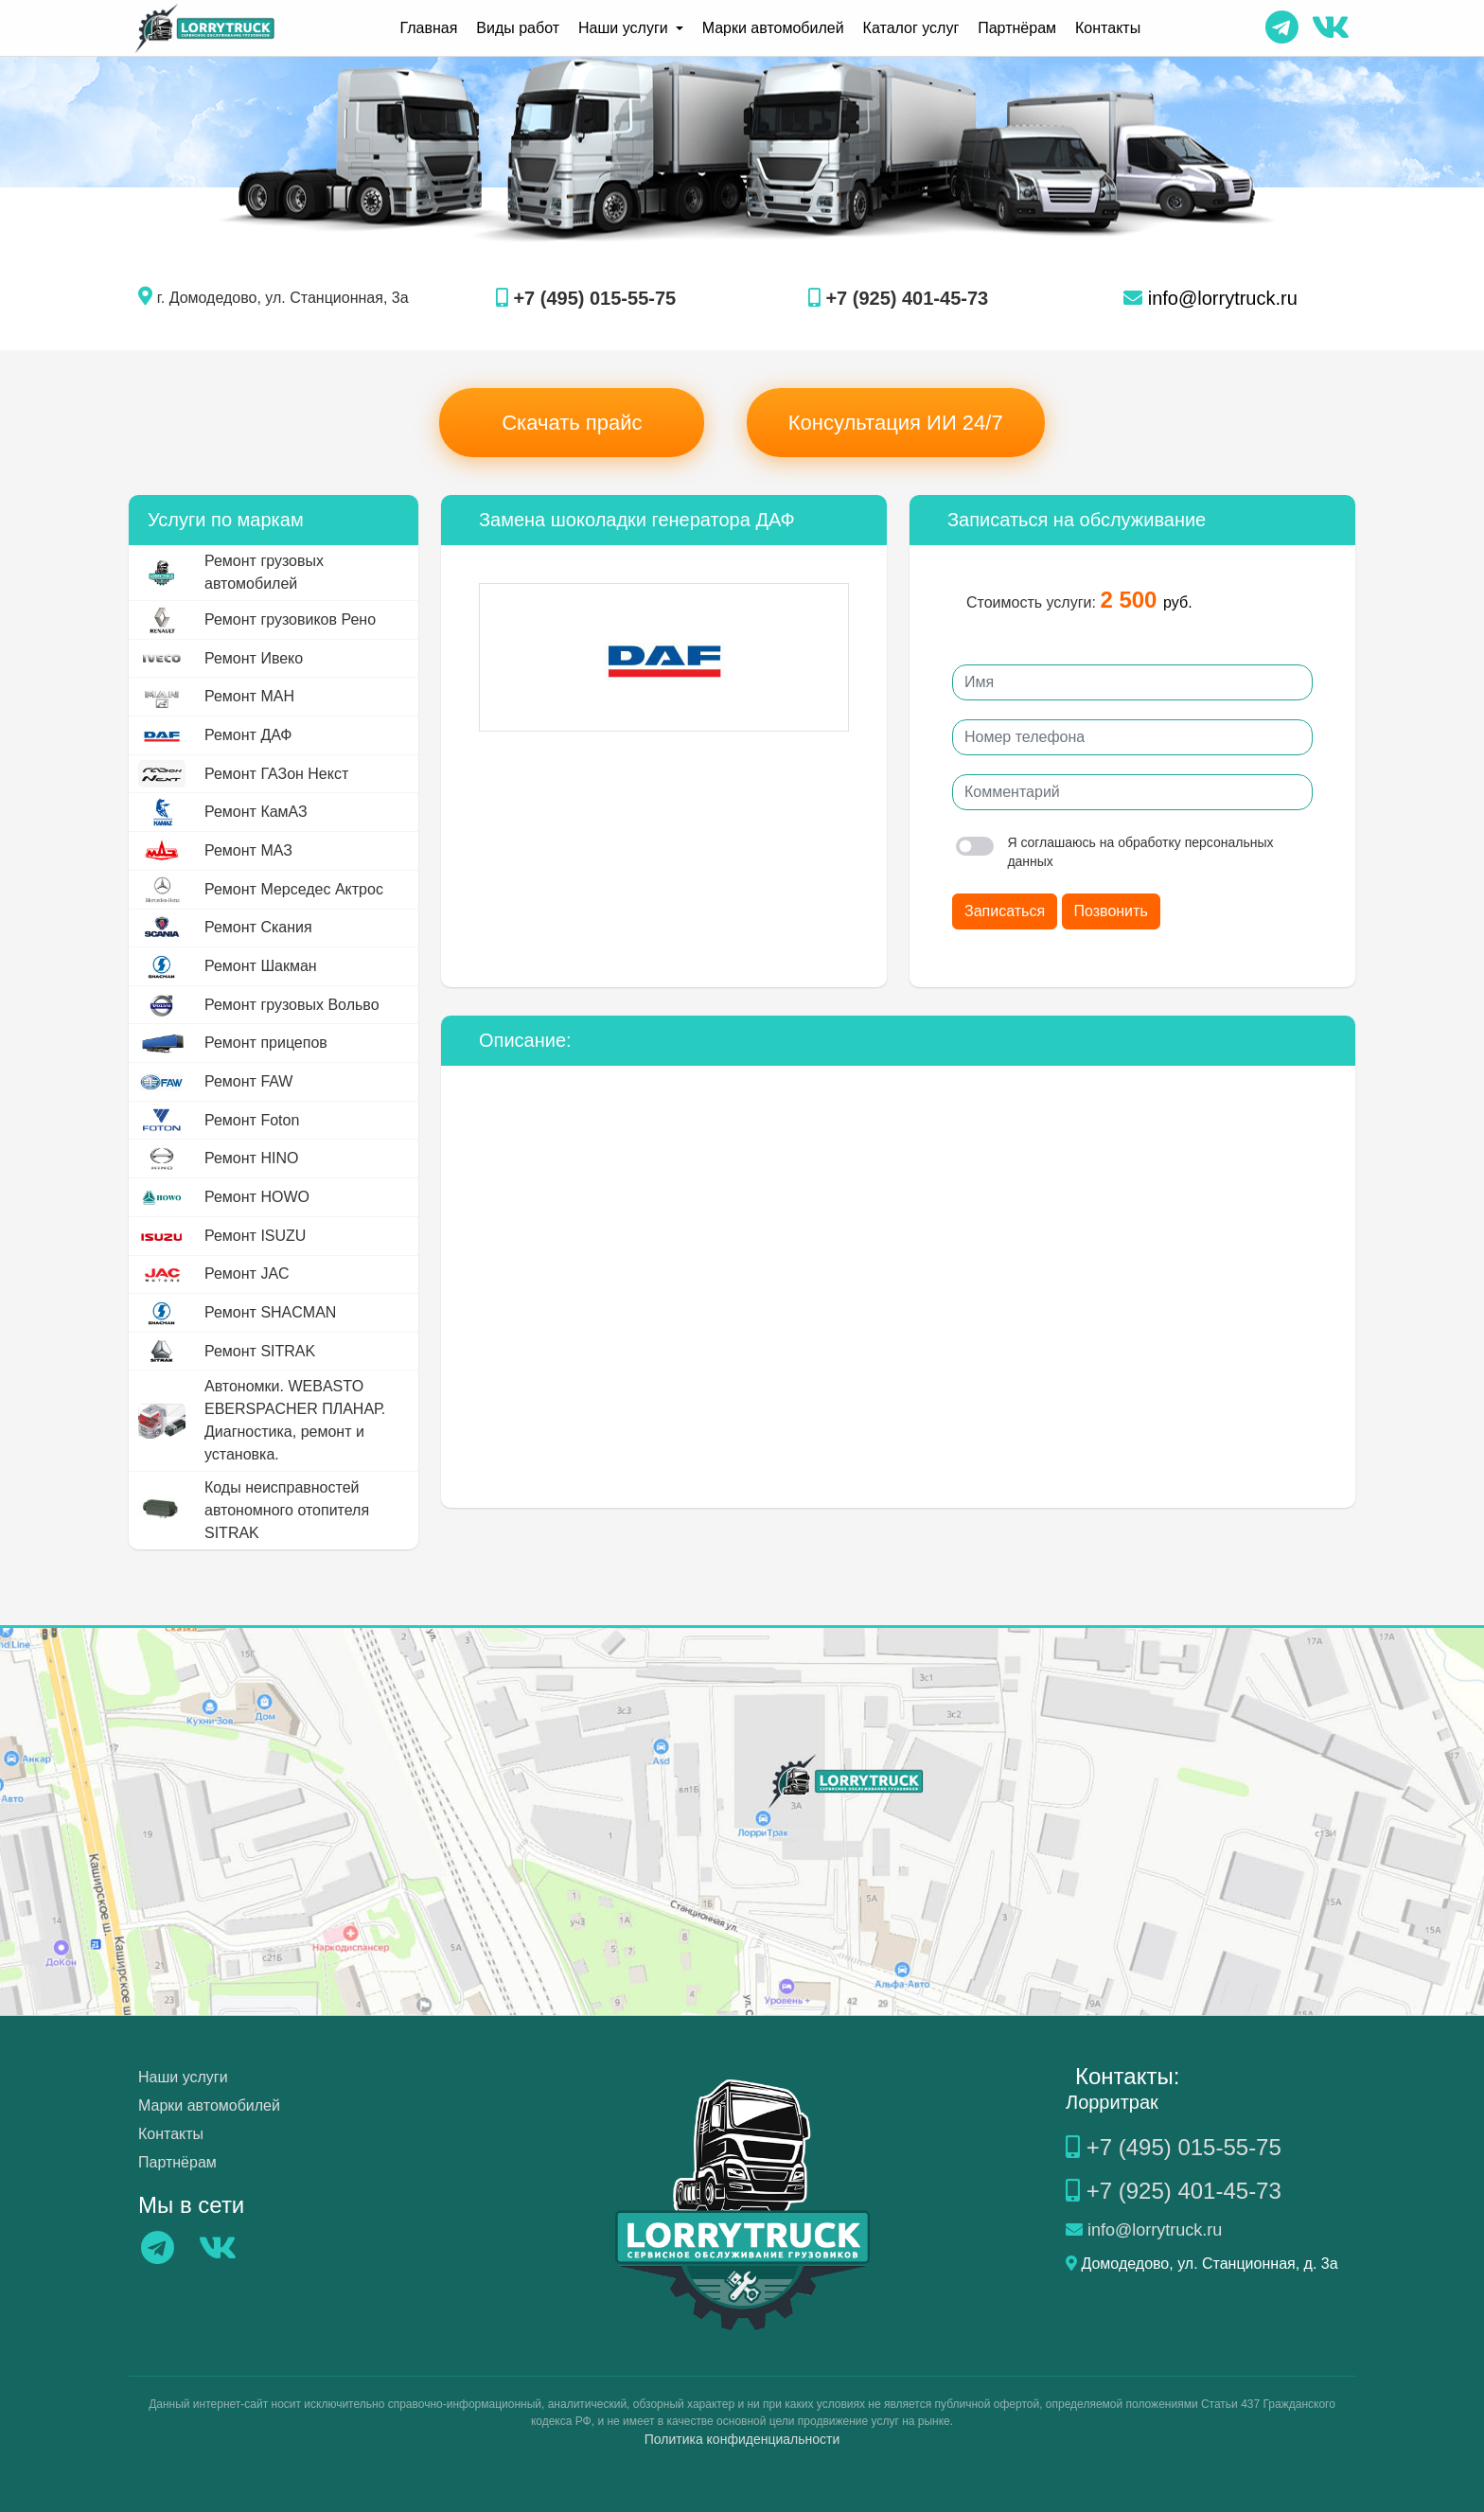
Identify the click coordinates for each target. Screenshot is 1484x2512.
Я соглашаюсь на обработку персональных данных (1115, 852)
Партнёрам (1017, 28)
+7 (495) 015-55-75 (586, 298)
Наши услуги (183, 2077)
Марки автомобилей (773, 28)
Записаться (1004, 911)
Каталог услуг (911, 28)
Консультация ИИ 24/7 (895, 422)
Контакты (1107, 28)
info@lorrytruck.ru (1210, 298)
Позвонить (1111, 911)
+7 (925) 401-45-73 (898, 298)
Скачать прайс (572, 422)
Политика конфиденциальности (742, 2439)
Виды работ (517, 28)
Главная (428, 28)
